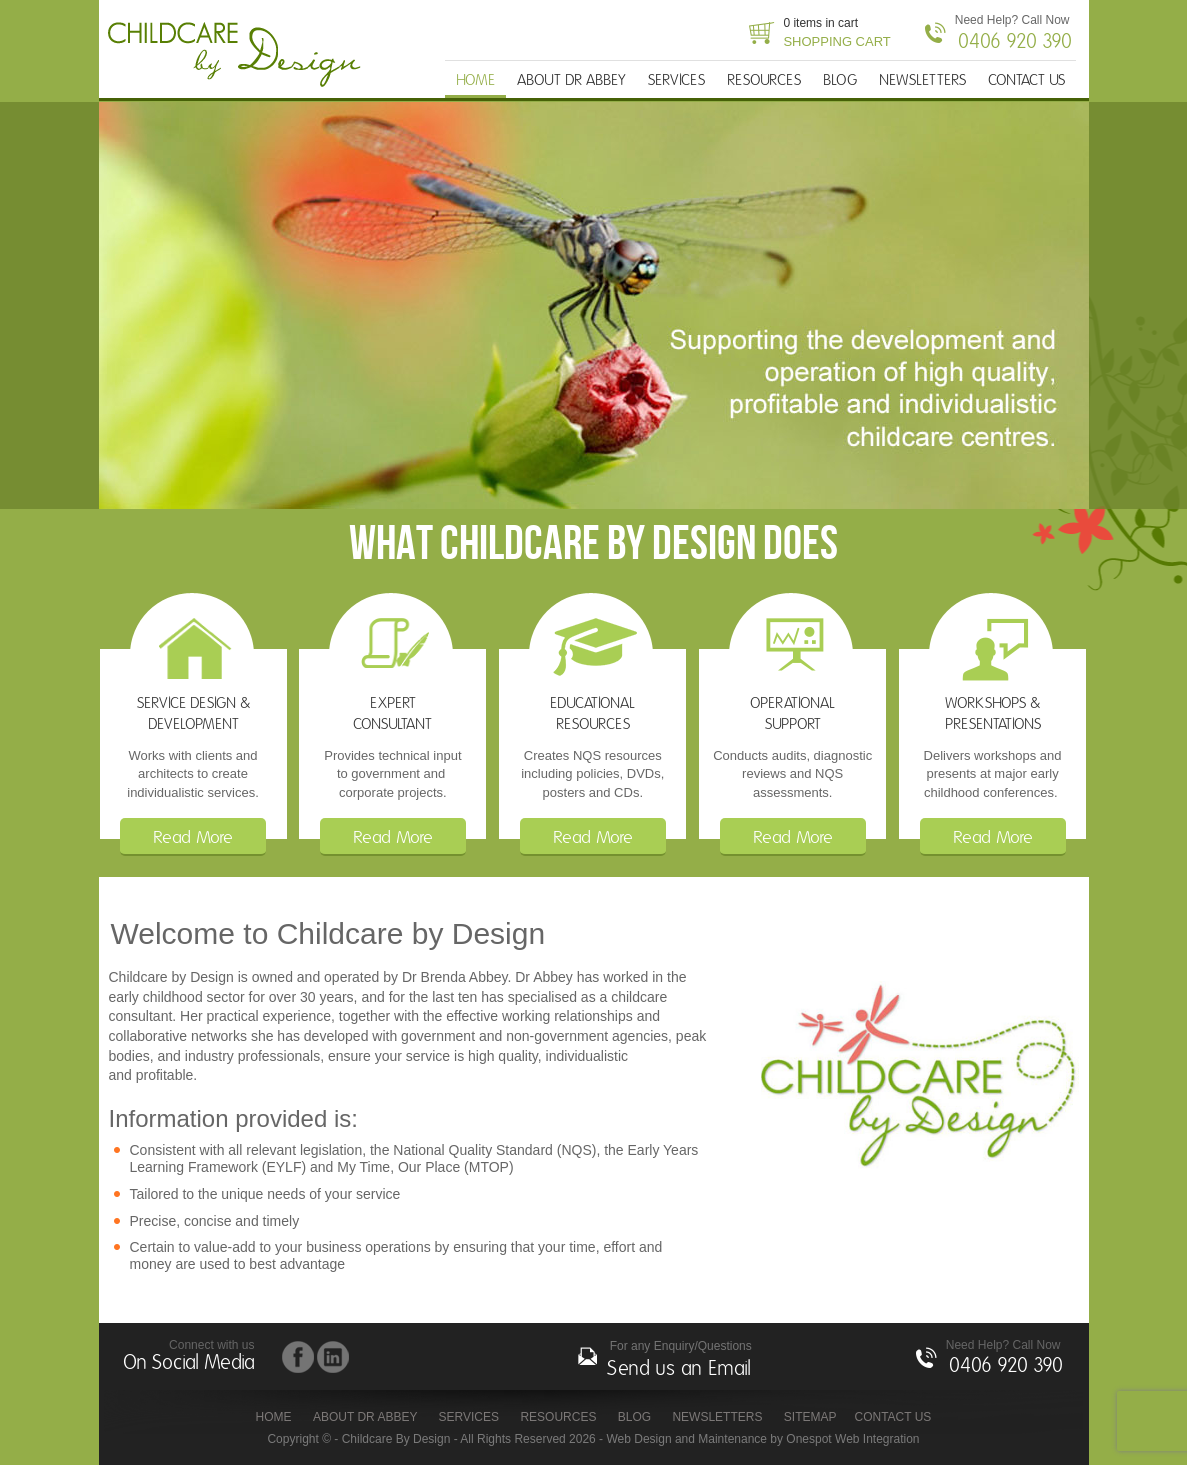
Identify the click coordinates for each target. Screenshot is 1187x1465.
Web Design (638, 1439)
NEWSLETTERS (922, 80)
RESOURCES (764, 80)
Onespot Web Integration (852, 1439)
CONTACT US (1026, 80)
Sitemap (810, 1417)
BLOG (840, 80)
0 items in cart (836, 34)
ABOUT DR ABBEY (571, 80)
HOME (475, 80)
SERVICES (676, 80)
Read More (193, 838)
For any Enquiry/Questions (679, 1361)
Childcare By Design (240, 55)
